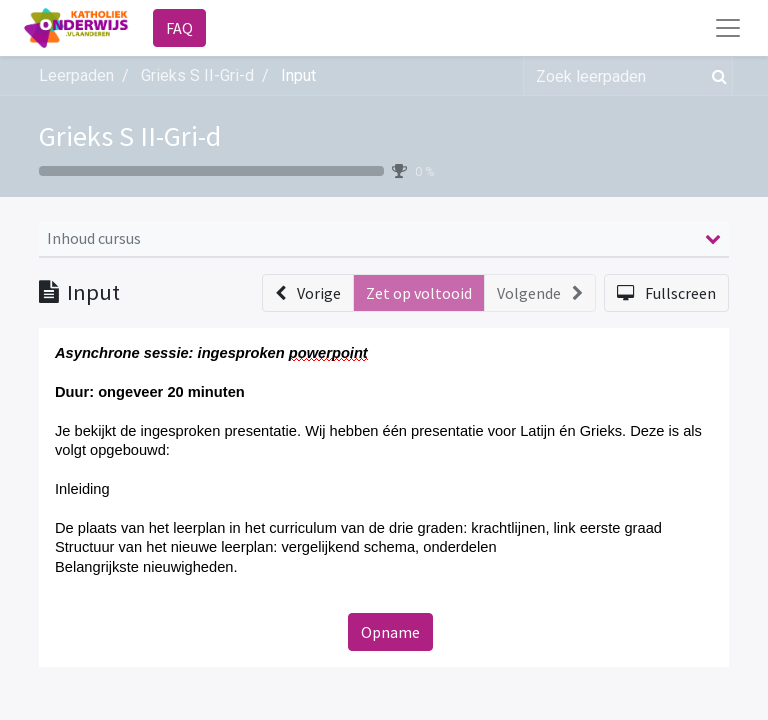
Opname (390, 632)
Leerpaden (76, 75)
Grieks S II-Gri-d (130, 136)
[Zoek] (715, 76)
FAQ (179, 28)
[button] (308, 293)
